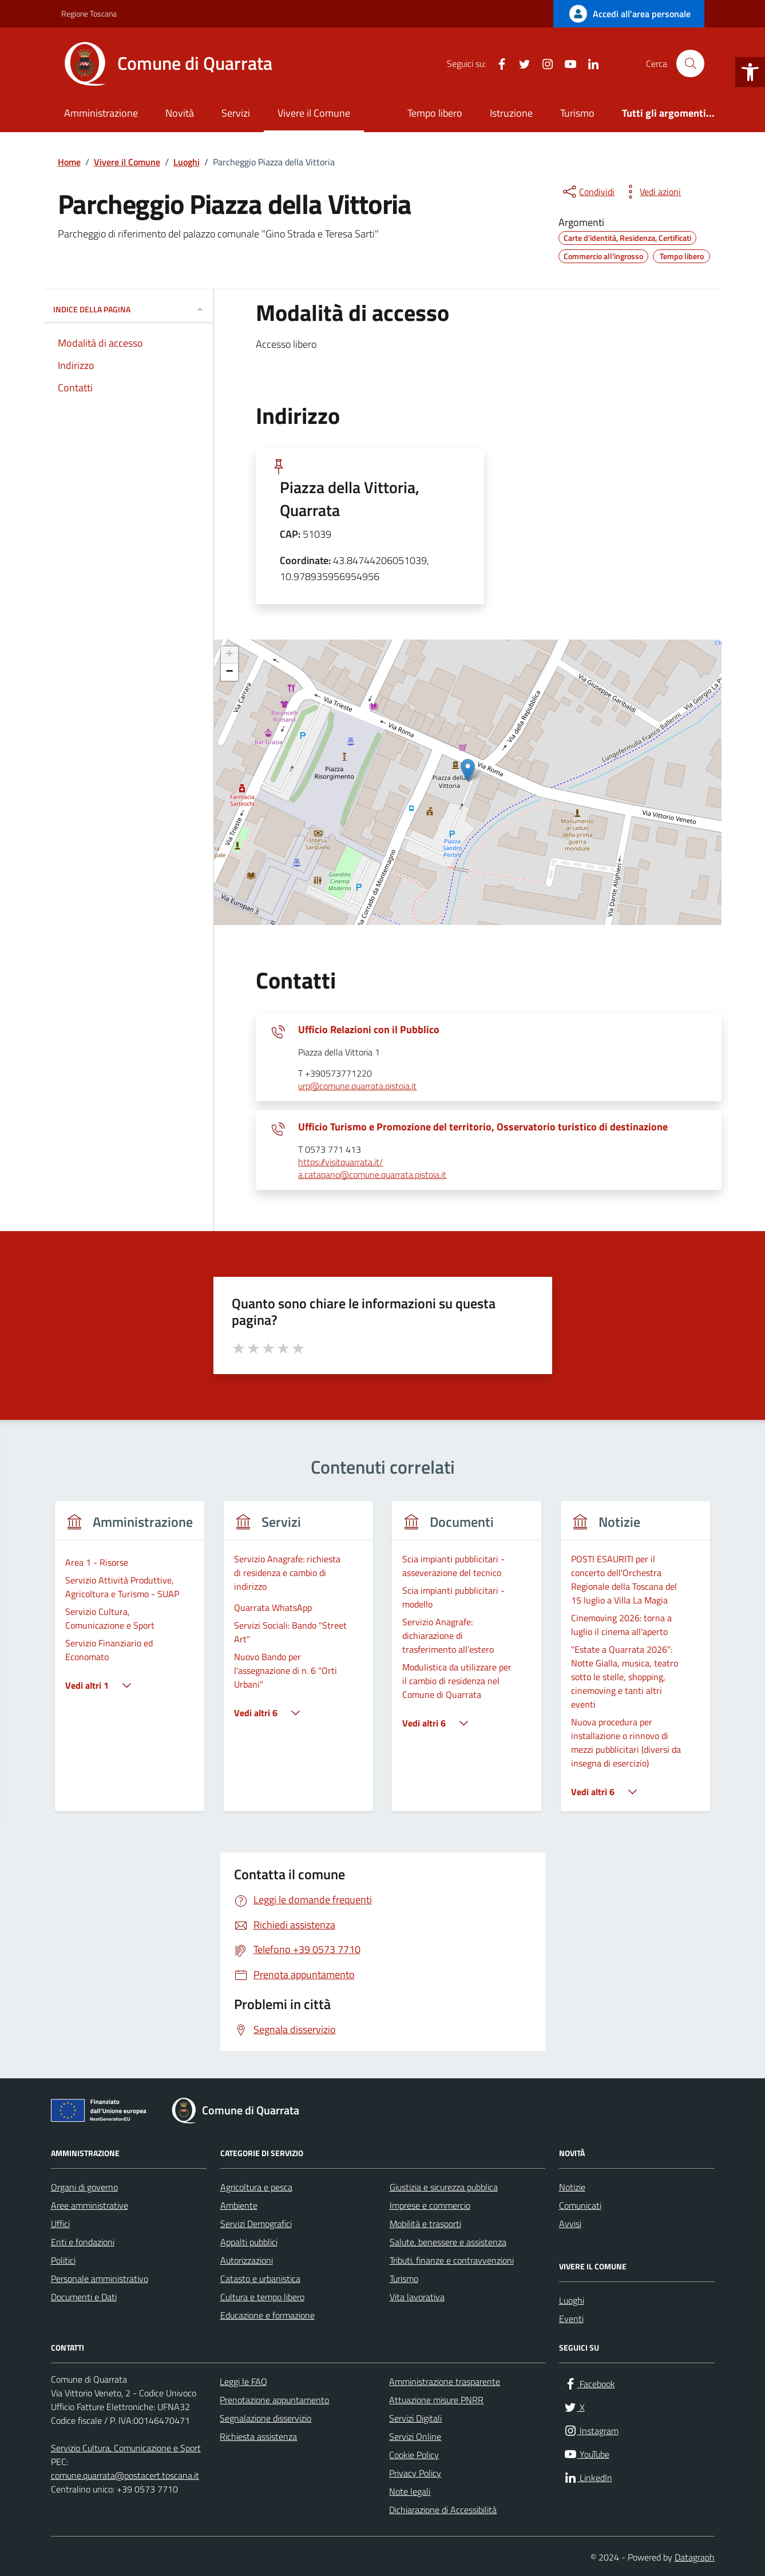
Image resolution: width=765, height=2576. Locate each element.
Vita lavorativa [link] (417, 2297)
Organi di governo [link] (84, 2187)
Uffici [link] (60, 2223)
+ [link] (229, 655)
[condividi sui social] (587, 191)
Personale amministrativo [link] (99, 2278)
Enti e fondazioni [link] (82, 2242)
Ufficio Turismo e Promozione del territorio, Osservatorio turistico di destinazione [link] (483, 1127)
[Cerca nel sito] (690, 63)
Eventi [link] (571, 2318)
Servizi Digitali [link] (415, 2418)
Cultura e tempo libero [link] (262, 2297)
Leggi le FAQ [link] (243, 2381)
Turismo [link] (577, 113)
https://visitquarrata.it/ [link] (340, 1162)
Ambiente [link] (238, 2205)
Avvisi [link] (570, 2223)
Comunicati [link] (580, 2205)
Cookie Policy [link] (414, 2455)
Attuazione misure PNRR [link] (436, 2400)
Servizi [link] (235, 113)
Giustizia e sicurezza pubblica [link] (444, 2187)
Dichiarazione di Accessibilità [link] (443, 2510)
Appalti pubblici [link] (249, 2242)
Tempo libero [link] (434, 113)
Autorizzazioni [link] (246, 2260)
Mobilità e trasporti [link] (425, 2223)
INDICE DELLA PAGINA (128, 309)
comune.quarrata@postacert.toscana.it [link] (125, 2475)
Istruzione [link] (511, 113)
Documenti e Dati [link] (84, 2297)
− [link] (229, 672)
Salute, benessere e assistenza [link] (448, 2242)
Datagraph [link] (695, 2557)
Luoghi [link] (571, 2300)
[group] (130, 1663)
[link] (750, 72)
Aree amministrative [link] (89, 2205)
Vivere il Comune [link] (314, 113)
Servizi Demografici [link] (256, 2223)
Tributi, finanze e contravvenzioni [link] (452, 2260)
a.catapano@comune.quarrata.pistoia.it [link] (372, 1175)
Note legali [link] (409, 2491)
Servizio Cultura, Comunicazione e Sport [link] (126, 2448)
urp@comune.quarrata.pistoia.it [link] (357, 1086)
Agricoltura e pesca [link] (256, 2187)
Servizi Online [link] (415, 2436)
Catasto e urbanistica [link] (260, 2278)
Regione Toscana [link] (89, 13)
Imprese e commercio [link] (430, 2205)
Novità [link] (179, 113)
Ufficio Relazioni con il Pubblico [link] (368, 1029)
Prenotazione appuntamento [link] (274, 2400)
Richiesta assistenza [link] (258, 2436)
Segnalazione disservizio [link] (265, 2418)
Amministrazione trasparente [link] (444, 2381)
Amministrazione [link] (101, 113)
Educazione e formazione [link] (267, 2315)
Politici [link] (63, 2260)
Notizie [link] (572, 2187)
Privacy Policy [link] (415, 2473)
